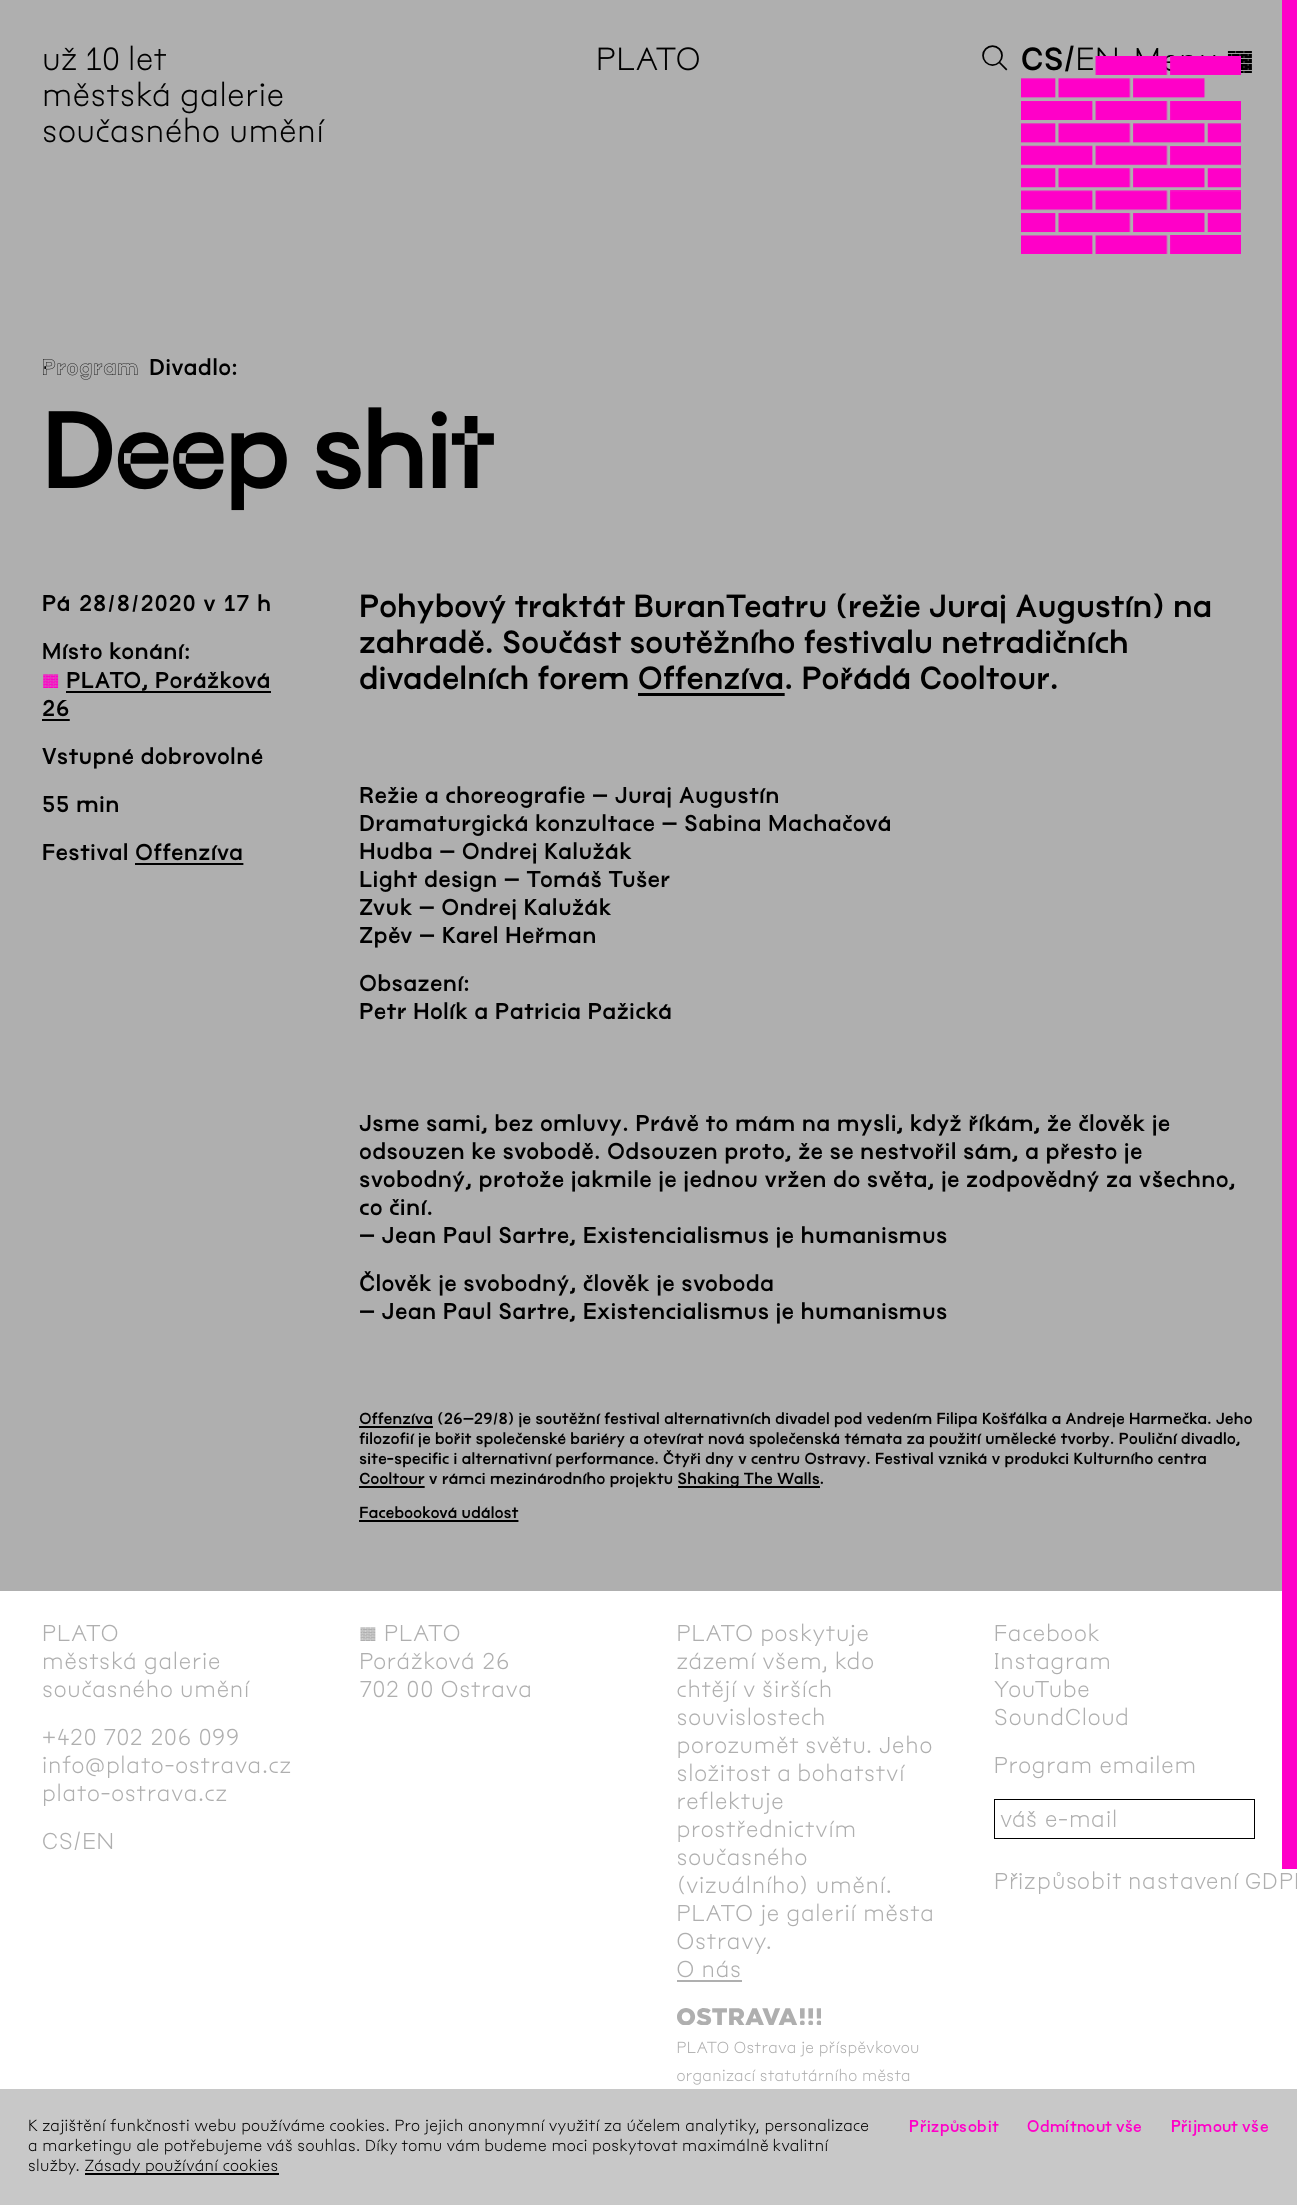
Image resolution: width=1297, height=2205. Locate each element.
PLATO (648, 59)
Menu (1194, 60)
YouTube (1042, 1689)
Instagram (1053, 1661)
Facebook (1047, 1633)
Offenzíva (189, 853)
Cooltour (392, 1479)
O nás (709, 1969)
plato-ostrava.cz (135, 1793)
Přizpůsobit (954, 2126)
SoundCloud (1062, 1717)
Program (90, 368)
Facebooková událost (438, 1513)
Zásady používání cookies (182, 2166)
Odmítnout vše (1085, 2126)
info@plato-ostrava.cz (167, 1765)
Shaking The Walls (749, 1479)
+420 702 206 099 (141, 1737)
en (1097, 59)
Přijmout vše (1220, 2126)
